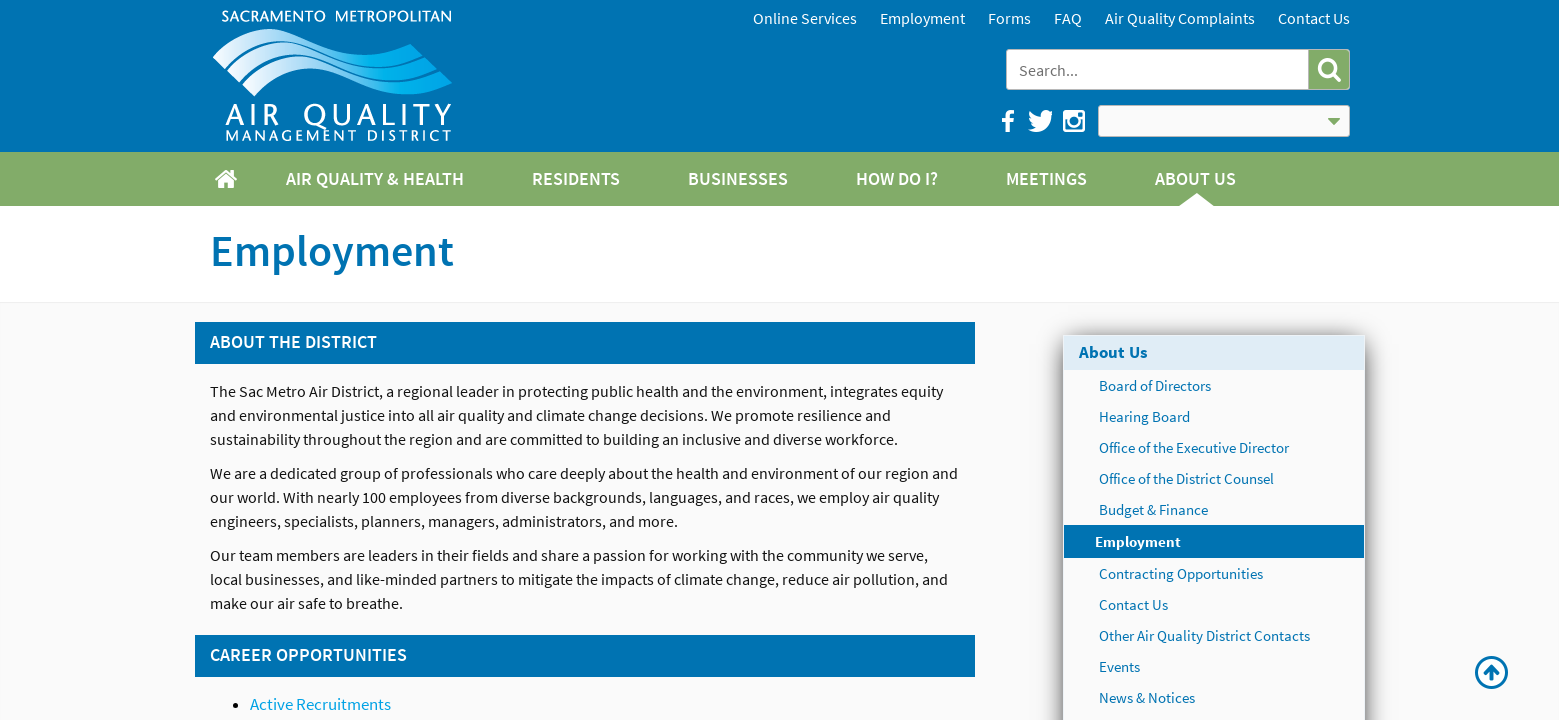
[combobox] (1159, 69)
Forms (1009, 18)
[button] (1328, 69)
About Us (1113, 352)
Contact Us (1314, 18)
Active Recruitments (320, 704)
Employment (922, 18)
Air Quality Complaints (1180, 18)
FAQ (1068, 18)
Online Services (805, 18)
